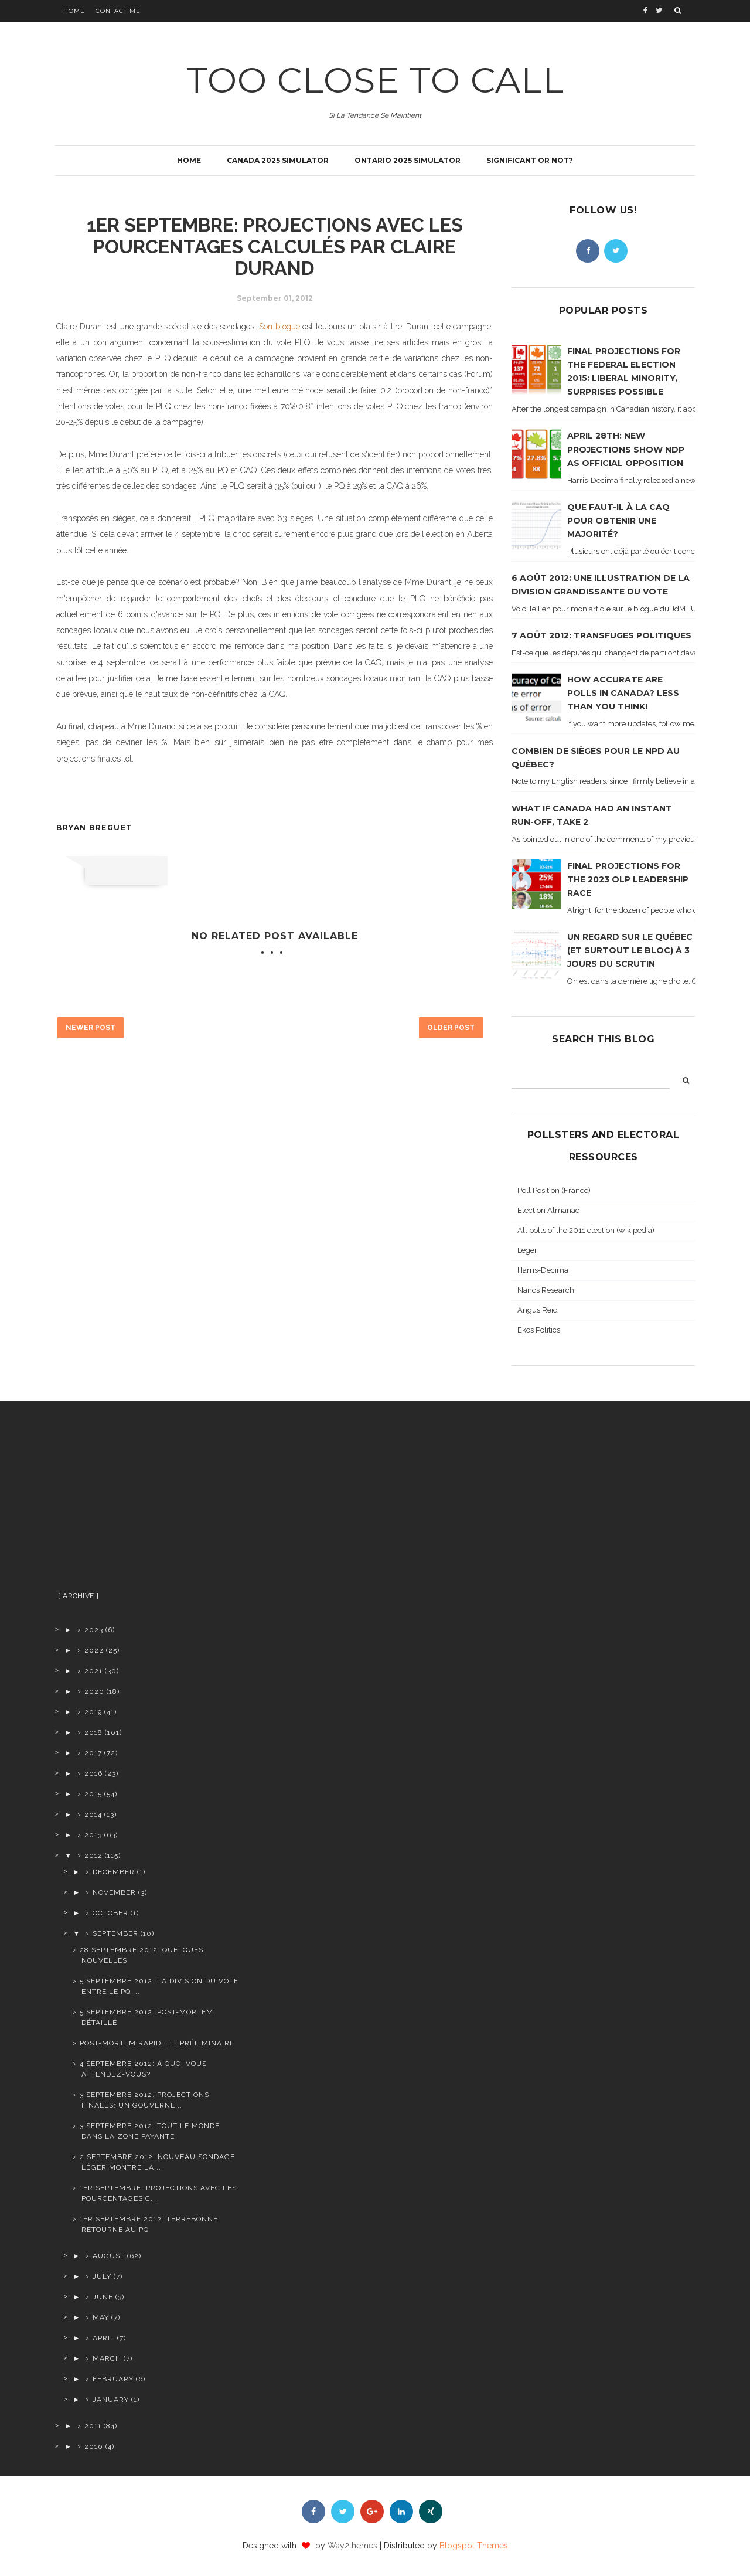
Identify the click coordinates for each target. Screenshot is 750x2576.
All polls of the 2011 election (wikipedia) (585, 1230)
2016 (93, 1773)
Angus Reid (537, 1310)
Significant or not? (529, 160)
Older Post (451, 1028)
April (104, 2338)
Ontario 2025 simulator (407, 160)
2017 (93, 1753)
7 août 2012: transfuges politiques (601, 635)
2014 (93, 1814)
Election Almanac (548, 1210)
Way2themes (352, 2545)
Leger (527, 1250)
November (114, 1892)
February (113, 2379)
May (101, 2317)
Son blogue (279, 326)
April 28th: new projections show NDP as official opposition (625, 449)
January (111, 2399)
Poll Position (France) (554, 1190)
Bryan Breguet (94, 827)
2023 (93, 1630)
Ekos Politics (538, 1330)
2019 (93, 1712)
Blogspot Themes (473, 2545)
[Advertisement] (148, 1501)
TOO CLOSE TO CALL (375, 80)
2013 (93, 1835)
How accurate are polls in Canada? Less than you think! (623, 693)
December (114, 1872)
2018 (93, 1732)
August (109, 2256)
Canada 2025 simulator (278, 160)
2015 (93, 1794)
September (115, 1933)
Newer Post (90, 1028)
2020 (94, 1691)
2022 (94, 1650)
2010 (93, 2446)
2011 (92, 2426)
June (103, 2297)
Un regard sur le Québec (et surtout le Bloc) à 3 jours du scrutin (630, 950)
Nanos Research (545, 1290)
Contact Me (118, 11)
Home (74, 11)
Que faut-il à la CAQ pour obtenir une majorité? (618, 520)
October (110, 1913)
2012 (93, 1855)
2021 (93, 1671)
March (107, 2358)
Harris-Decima (542, 1270)
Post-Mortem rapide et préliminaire (157, 2043)
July (102, 2276)
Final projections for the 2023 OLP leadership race (627, 879)
